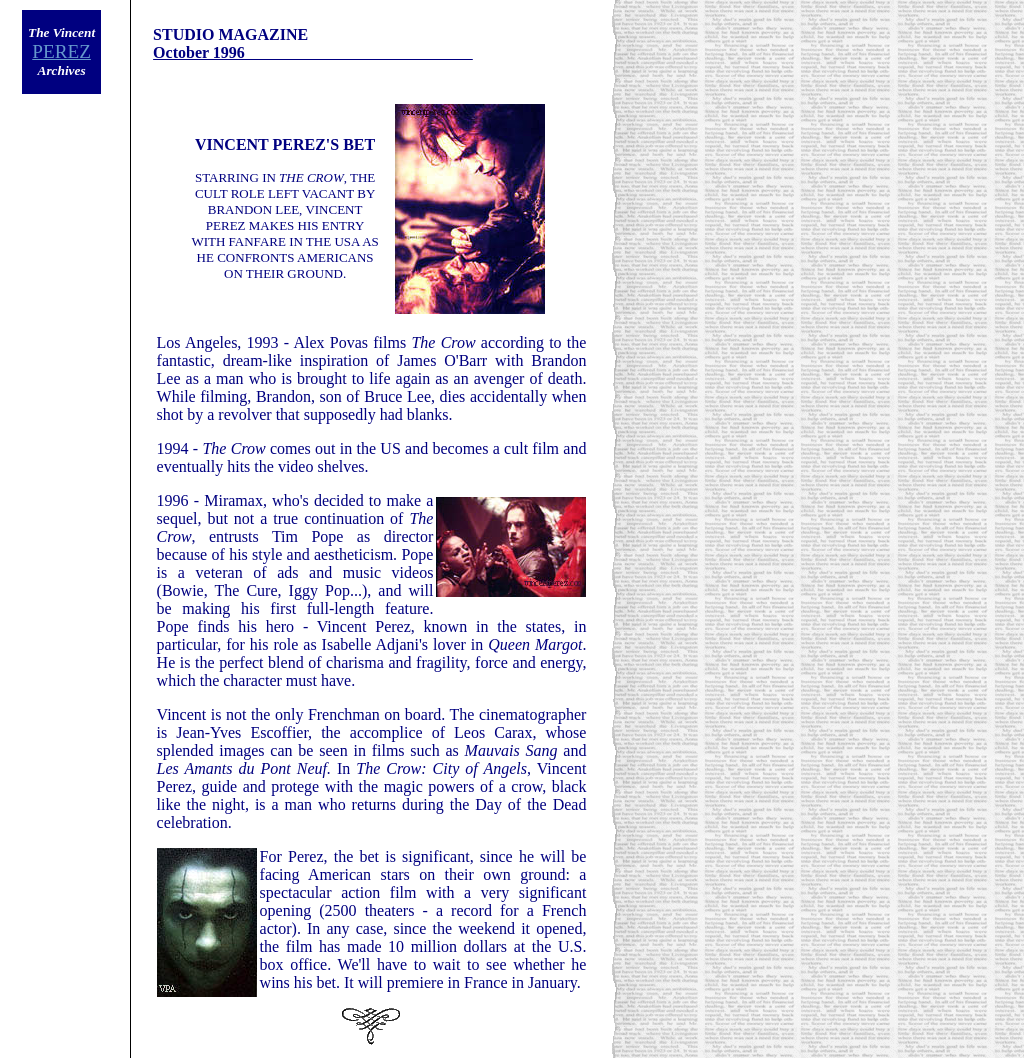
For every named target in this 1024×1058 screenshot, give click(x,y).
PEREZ (61, 51)
